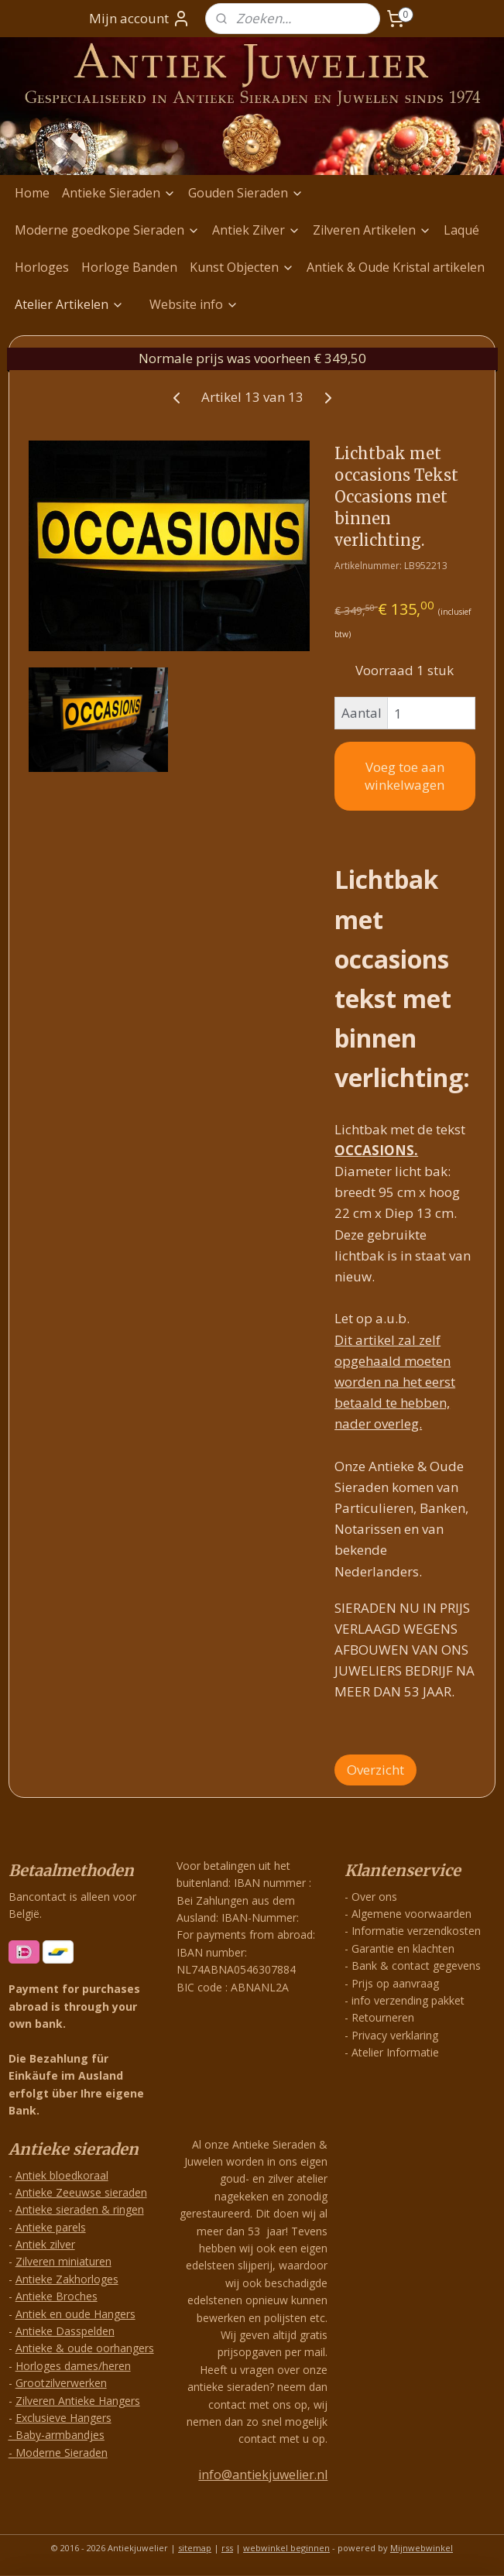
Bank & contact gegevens (416, 1965)
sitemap (194, 2548)
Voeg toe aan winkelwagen (404, 776)
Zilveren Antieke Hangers (77, 2400)
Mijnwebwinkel (421, 2548)
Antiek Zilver (256, 229)
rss (227, 2548)
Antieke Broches (56, 2296)
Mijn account (139, 18)
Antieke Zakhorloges (66, 2279)
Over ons (374, 1896)
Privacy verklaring (394, 2035)
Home (32, 192)
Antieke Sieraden (119, 192)
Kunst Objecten (242, 267)
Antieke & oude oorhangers (84, 2348)
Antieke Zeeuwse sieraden (81, 2192)
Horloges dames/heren (73, 2365)
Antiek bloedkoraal (61, 2175)
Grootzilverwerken (61, 2382)
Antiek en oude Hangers (75, 2314)
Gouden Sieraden (245, 192)
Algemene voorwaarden (411, 1913)
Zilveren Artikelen (372, 229)
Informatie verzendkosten (416, 1930)
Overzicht (375, 1769)
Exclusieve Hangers (63, 2417)
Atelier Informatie (395, 2052)
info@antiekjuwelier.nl (262, 2474)
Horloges (42, 267)
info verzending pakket (408, 2000)
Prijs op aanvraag (395, 1983)
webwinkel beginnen (286, 2548)
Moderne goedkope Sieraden (107, 229)
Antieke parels (50, 2227)
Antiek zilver (45, 2244)
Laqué (461, 229)
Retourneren (382, 2017)
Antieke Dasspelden (65, 2331)
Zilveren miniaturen (63, 2261)
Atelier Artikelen (69, 304)
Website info (193, 304)
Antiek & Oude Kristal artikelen (396, 267)
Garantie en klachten (402, 1948)
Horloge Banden (129, 267)
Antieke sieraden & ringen (79, 2209)
